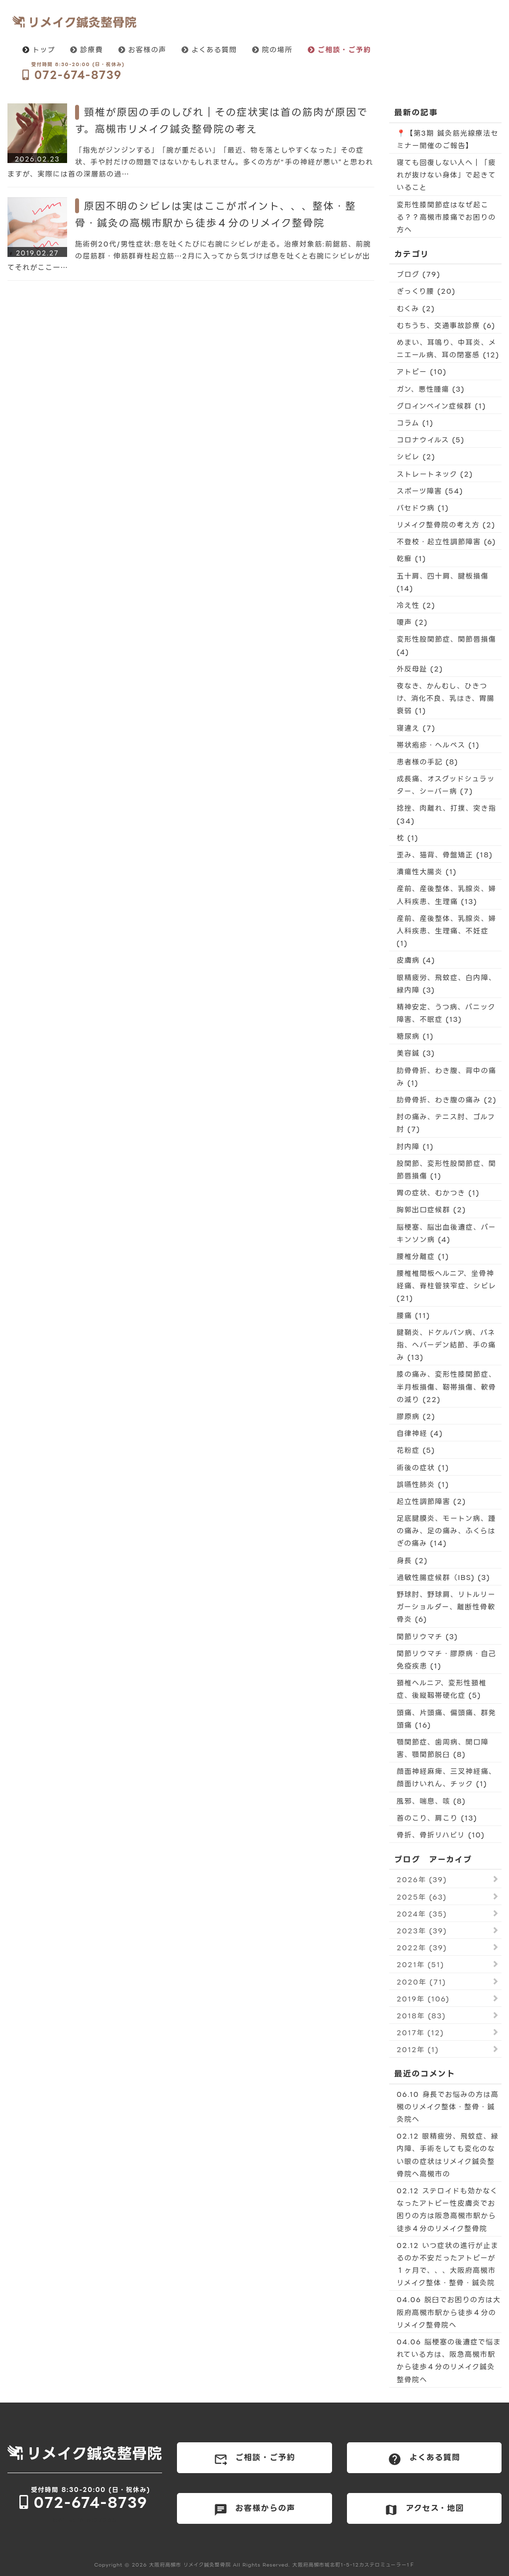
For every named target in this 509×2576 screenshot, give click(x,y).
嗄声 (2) (412, 622)
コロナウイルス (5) (431, 439)
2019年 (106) (423, 1998)
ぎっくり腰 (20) (426, 291)
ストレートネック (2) (435, 474)
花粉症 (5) (416, 1450)
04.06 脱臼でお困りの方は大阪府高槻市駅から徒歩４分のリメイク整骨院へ (449, 2312)
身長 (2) (412, 1560)
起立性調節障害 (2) (431, 1501)
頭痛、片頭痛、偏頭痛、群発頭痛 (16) (446, 1719)
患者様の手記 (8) (427, 761)
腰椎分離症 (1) (423, 1256)
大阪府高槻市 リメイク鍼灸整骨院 (190, 2565)
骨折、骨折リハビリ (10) (441, 1834)
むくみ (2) (416, 308)
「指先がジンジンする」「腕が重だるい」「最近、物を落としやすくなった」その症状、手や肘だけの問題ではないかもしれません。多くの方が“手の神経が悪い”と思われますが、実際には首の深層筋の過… (190, 161)
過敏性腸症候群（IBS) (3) (443, 1577)
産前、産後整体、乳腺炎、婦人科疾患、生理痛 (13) (446, 895)
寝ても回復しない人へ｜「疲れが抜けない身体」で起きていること (446, 175)
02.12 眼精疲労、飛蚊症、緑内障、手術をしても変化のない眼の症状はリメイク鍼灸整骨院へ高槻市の (448, 2154)
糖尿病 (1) (415, 1036)
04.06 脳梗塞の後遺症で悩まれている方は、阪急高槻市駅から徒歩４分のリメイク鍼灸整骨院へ (449, 2360)
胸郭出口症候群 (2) (431, 1209)
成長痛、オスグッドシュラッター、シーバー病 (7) (446, 785)
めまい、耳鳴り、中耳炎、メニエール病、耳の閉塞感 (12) (448, 348)
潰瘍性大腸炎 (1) (427, 871)
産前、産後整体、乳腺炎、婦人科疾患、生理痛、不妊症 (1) (446, 930)
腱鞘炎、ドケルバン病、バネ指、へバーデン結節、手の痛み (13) (446, 1345)
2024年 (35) (422, 1913)
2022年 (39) (422, 1947)
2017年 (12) (420, 2032)
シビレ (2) (416, 456)
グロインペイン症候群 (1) (441, 406)
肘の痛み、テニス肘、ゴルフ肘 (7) (446, 1123)
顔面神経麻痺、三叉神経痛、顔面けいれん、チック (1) (446, 1777)
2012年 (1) (418, 2049)
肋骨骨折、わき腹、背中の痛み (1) (446, 1076)
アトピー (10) (422, 371)
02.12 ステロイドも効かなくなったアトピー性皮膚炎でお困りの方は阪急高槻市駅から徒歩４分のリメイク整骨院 (447, 2209)
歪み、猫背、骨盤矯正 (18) (445, 854)
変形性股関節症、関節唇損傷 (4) (446, 645)
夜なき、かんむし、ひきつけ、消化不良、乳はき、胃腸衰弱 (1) (446, 698)
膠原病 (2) (416, 1416)
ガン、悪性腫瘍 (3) (431, 389)
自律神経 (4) (420, 1433)
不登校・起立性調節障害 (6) (446, 541)
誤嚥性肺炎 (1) (423, 1484)
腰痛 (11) (413, 1315)
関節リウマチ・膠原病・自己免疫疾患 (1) (446, 1659)
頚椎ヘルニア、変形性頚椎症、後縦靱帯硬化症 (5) (442, 1689)
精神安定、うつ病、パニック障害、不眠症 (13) (446, 1013)
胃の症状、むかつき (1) (438, 1192)
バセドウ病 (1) (423, 507)
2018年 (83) (421, 2015)
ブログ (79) (418, 274)
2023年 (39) (422, 1930)
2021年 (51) (420, 1964)
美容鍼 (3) (416, 1053)
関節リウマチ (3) (427, 1636)
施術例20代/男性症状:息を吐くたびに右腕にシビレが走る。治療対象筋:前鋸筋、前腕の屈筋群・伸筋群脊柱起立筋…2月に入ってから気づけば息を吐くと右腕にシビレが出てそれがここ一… (189, 255)
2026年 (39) (422, 1879)
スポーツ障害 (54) (430, 491)
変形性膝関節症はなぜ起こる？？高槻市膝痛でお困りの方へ (446, 217)
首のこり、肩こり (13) (437, 1818)
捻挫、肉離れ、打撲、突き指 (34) (446, 814)
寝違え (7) (416, 728)
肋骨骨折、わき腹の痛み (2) (447, 1099)
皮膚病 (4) (416, 960)
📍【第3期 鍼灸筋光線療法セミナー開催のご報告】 (448, 139)
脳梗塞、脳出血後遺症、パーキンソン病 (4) (446, 1233)
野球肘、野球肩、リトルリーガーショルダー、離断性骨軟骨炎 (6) (446, 1606)
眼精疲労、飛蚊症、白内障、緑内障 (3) (446, 984)
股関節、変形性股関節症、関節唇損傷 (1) (446, 1169)
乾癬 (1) (411, 558)
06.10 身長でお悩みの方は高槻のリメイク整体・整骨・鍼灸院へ (448, 2106)
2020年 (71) (421, 1982)
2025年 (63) (422, 1897)
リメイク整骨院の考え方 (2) (446, 524)
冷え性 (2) (416, 605)
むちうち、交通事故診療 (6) (446, 325)
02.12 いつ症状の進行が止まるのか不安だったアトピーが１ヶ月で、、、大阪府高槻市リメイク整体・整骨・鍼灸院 (448, 2264)
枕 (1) (408, 837)
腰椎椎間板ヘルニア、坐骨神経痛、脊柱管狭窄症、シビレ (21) (446, 1285)
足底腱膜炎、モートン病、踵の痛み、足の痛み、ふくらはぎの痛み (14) (446, 1530)
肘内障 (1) (415, 1146)
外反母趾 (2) (420, 668)
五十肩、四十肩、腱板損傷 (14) (443, 582)
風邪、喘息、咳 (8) (431, 1801)
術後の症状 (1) (423, 1467)
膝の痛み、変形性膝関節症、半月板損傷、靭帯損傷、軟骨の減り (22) (446, 1386)
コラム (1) (415, 422)
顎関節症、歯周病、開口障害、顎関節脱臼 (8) (443, 1748)
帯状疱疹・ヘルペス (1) (438, 744)
